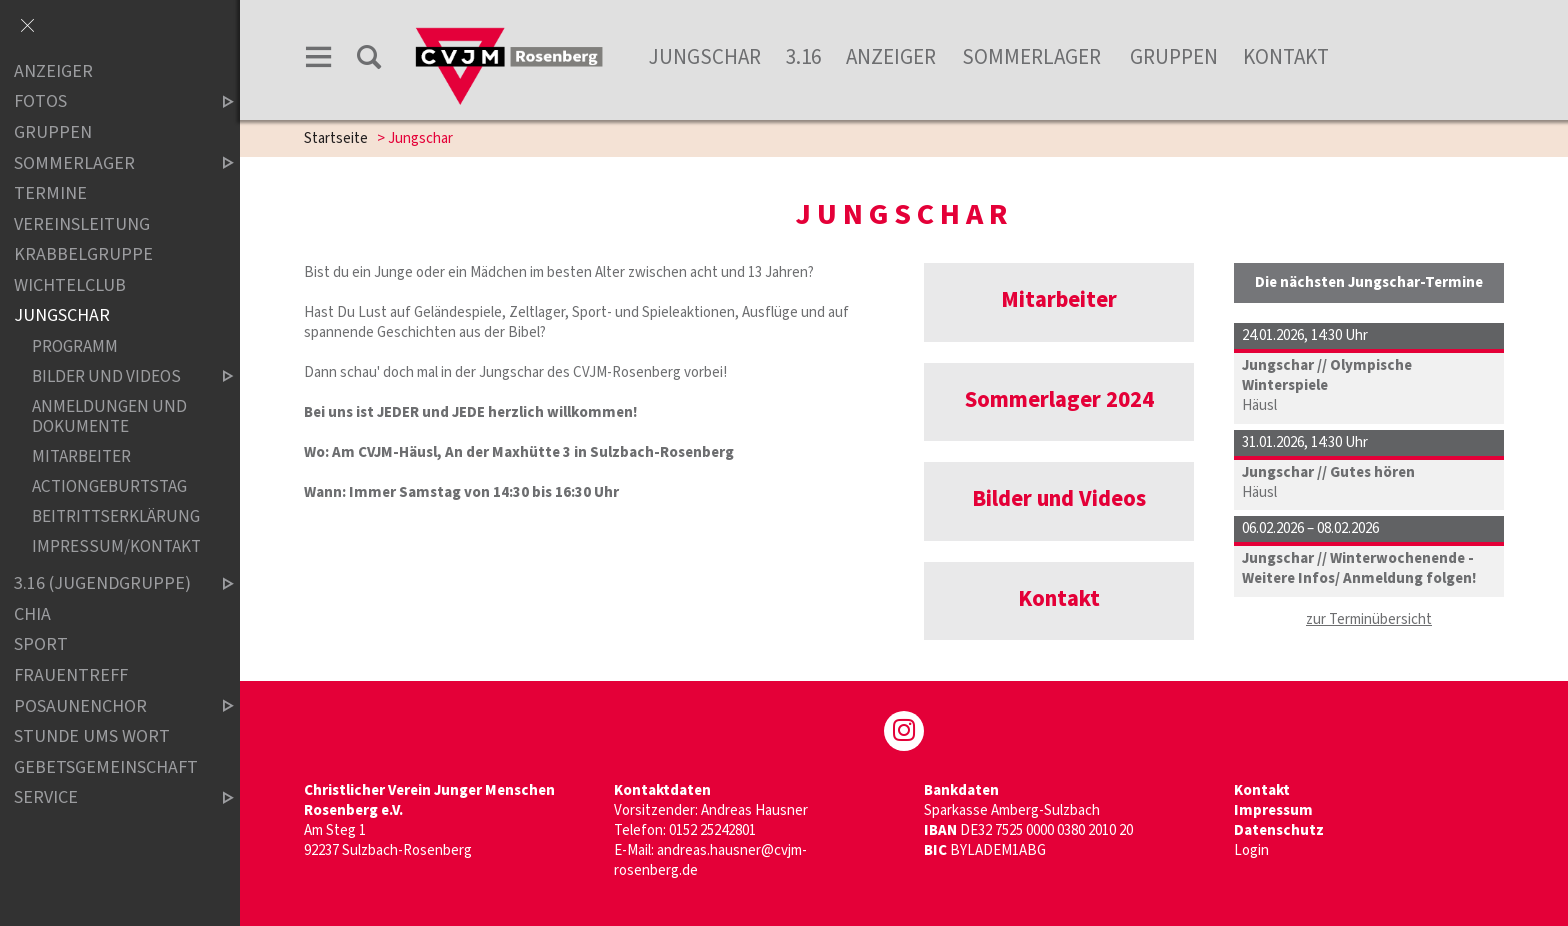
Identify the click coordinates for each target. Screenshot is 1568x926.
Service (107, 797)
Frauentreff (71, 675)
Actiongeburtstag (109, 486)
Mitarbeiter (81, 456)
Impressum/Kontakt (116, 546)
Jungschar (705, 57)
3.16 (803, 57)
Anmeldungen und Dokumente (109, 416)
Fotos (107, 102)
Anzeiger (891, 57)
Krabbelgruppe (83, 254)
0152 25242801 (712, 830)
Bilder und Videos (116, 376)
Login (1251, 850)
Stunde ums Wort (92, 736)
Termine (50, 193)
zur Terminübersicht (1369, 619)
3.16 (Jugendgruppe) (107, 583)
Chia (32, 614)
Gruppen (1174, 57)
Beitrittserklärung (116, 516)
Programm (75, 346)
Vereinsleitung (82, 224)
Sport (41, 645)
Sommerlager (1033, 57)
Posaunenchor (107, 706)
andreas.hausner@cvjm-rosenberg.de (710, 860)
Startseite (336, 138)
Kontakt (1286, 57)
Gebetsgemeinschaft (106, 767)
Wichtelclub (70, 285)
